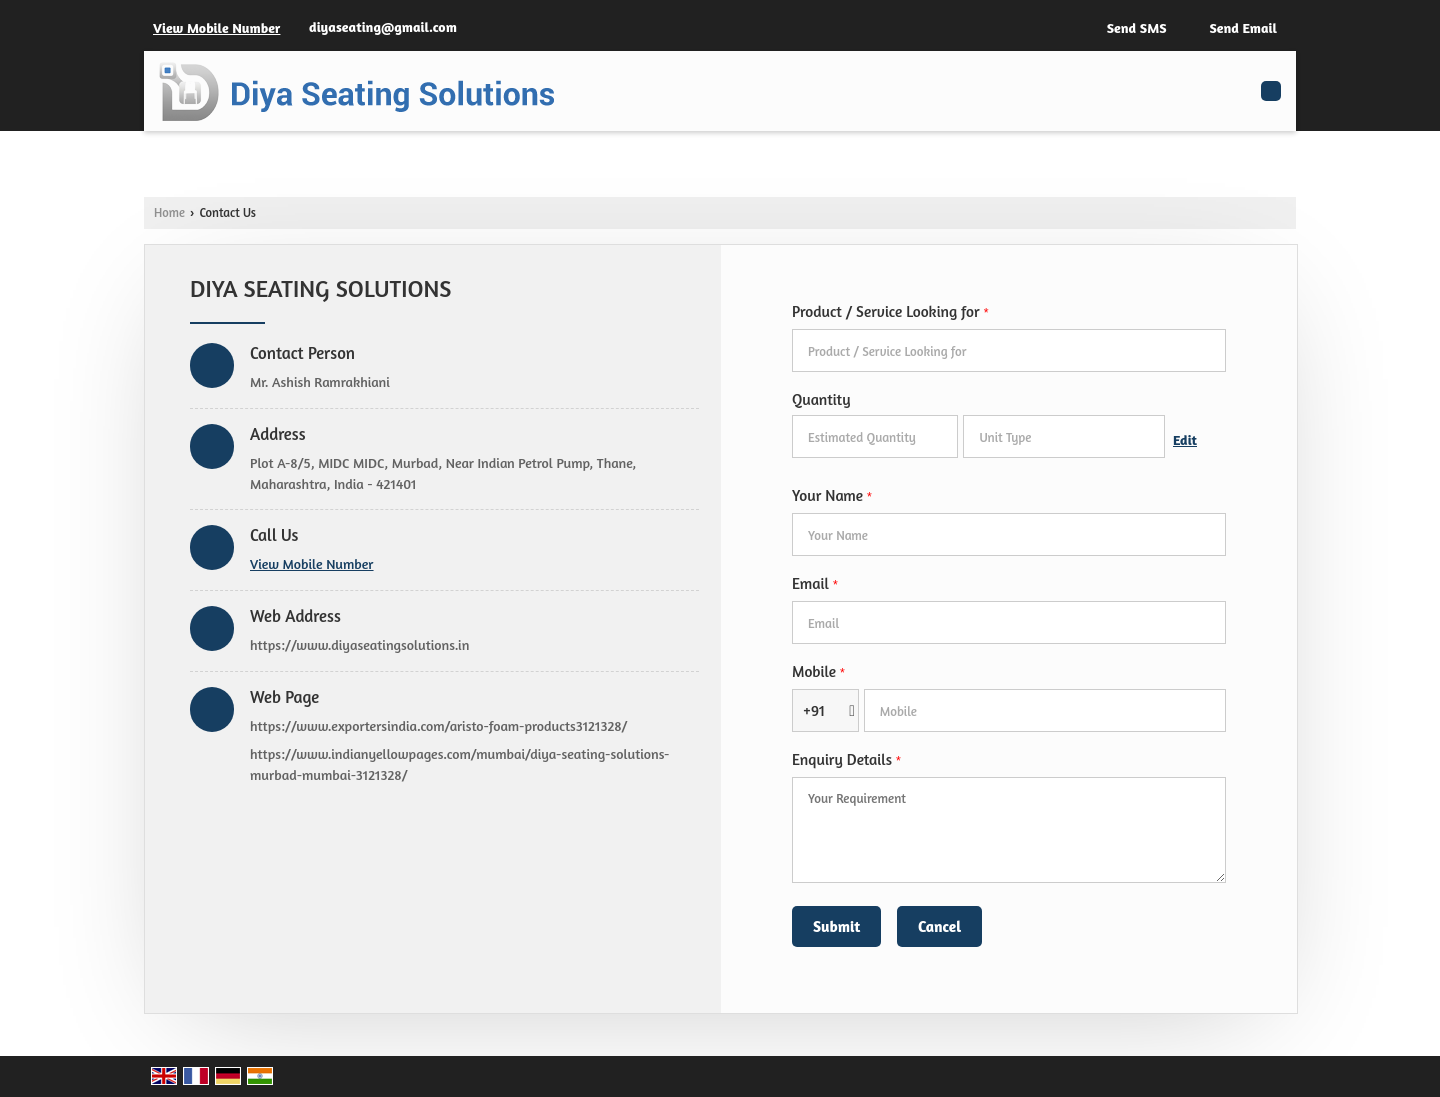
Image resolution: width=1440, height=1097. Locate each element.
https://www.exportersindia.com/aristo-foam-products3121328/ (438, 725)
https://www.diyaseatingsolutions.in (359, 644)
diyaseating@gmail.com (383, 26)
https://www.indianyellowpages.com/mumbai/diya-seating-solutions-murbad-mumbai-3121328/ (459, 764)
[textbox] (1064, 436)
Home (169, 212)
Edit (1185, 439)
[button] (216, 27)
